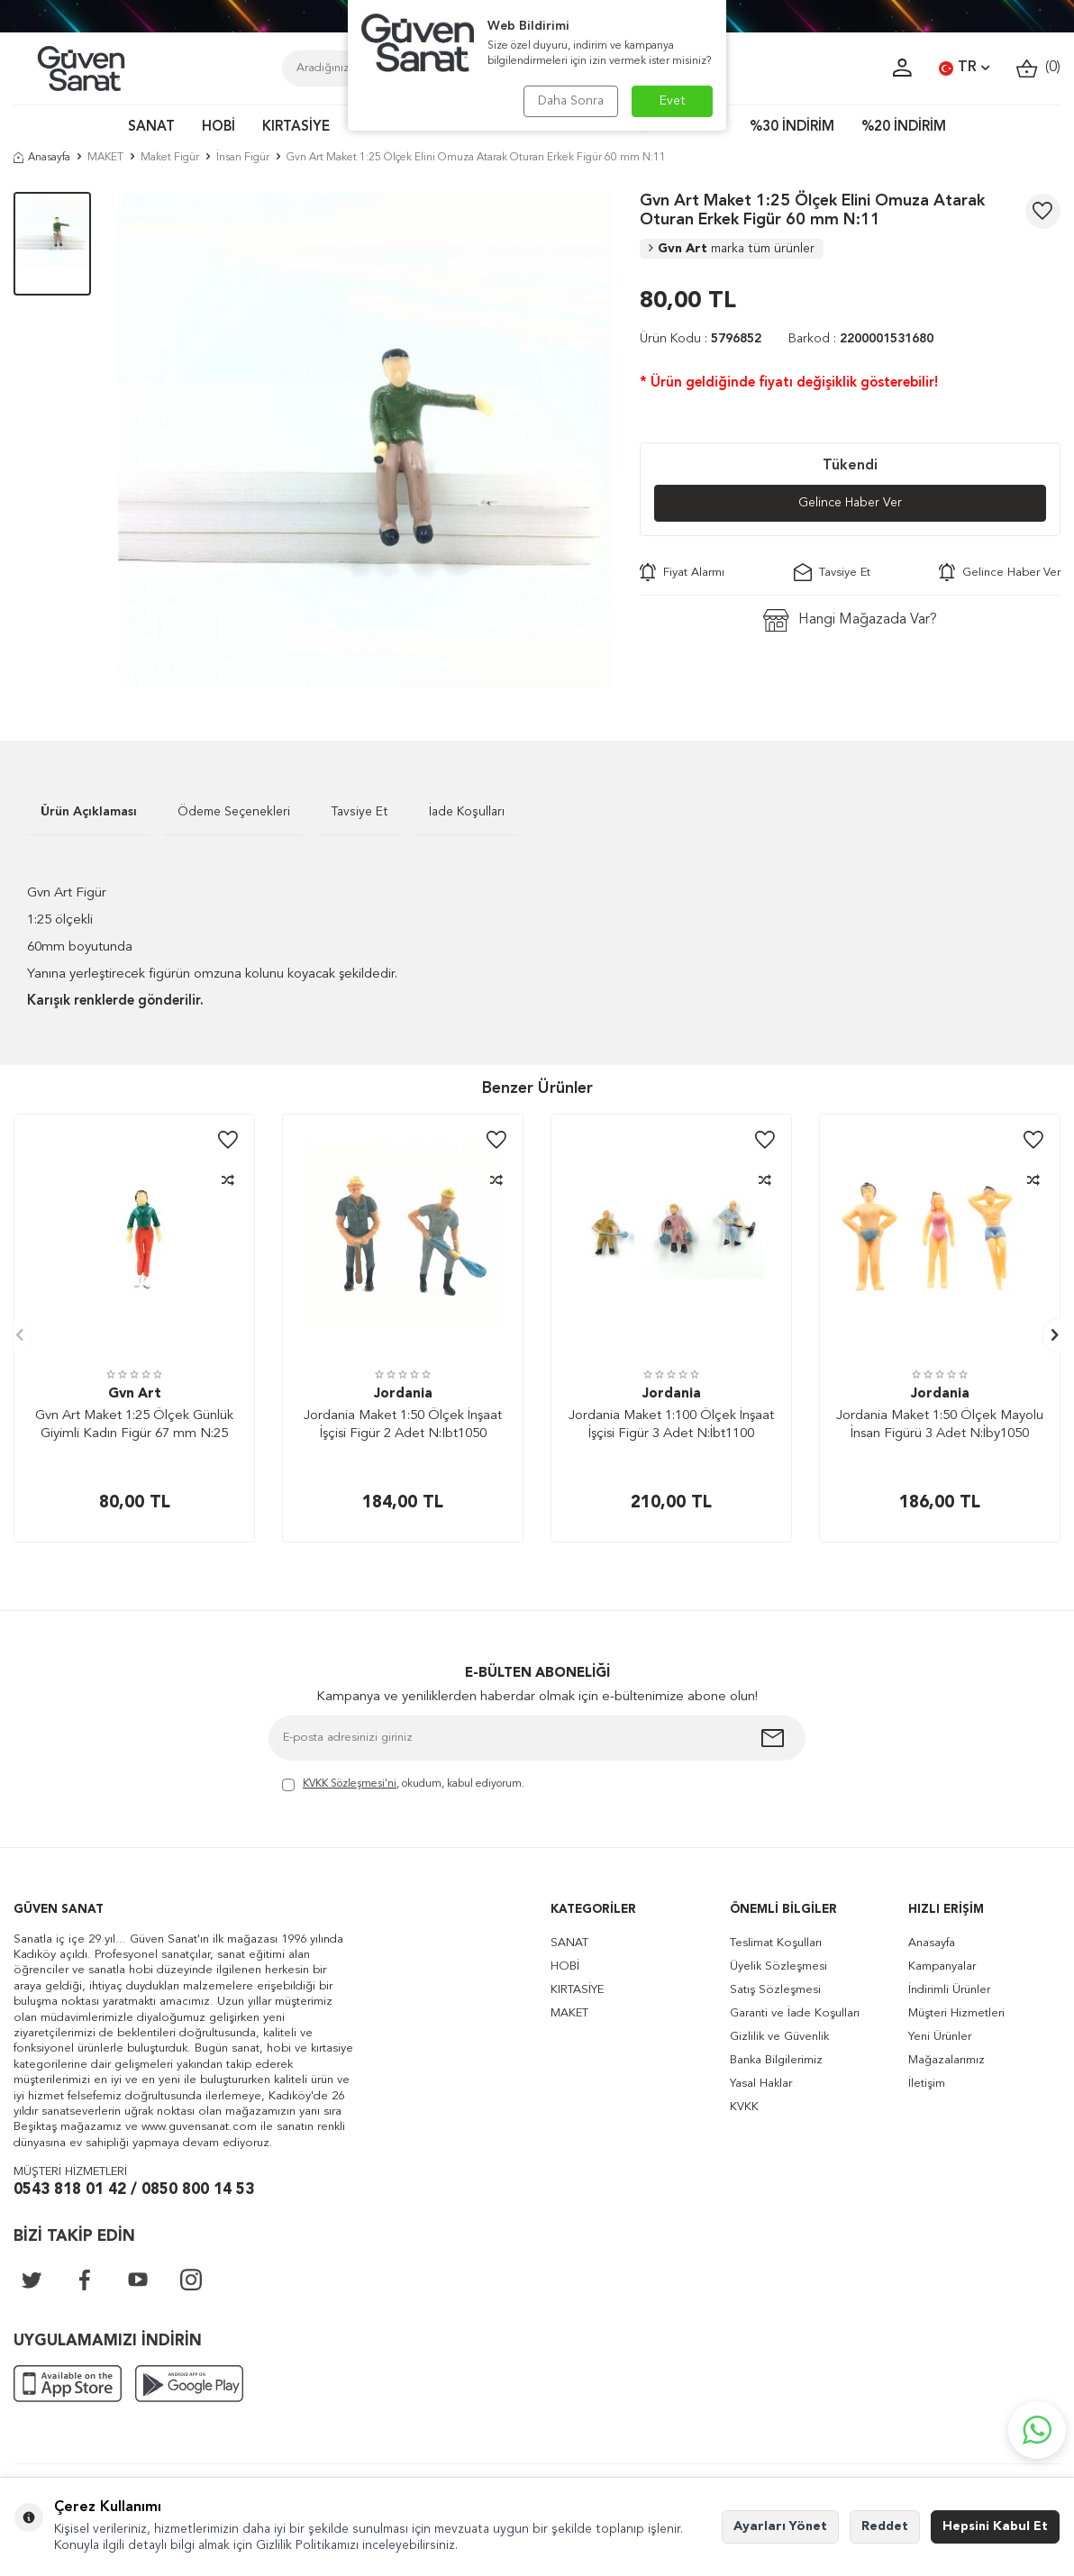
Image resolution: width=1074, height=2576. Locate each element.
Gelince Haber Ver (850, 502)
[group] (365, 439)
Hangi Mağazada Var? (850, 620)
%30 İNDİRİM (792, 127)
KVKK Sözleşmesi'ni (349, 1784)
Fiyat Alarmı (682, 572)
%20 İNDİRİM (903, 127)
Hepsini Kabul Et (995, 2526)
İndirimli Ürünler (949, 1990)
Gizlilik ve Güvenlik (779, 2037)
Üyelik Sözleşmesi (778, 1966)
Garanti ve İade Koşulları (795, 2013)
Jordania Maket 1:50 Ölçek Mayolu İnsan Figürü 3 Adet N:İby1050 (939, 1425)
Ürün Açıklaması (89, 812)
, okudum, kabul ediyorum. (403, 1785)
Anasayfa (42, 157)
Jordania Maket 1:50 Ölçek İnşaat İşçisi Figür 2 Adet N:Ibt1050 (403, 1425)
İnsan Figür (242, 157)
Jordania (403, 1394)
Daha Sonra (571, 101)
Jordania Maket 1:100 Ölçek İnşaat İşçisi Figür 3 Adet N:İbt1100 (671, 1425)
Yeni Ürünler (939, 2037)
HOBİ (218, 127)
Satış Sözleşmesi (775, 1990)
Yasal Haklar (761, 2083)
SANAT (151, 127)
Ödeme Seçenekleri (233, 812)
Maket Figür (170, 157)
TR (964, 68)
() (1038, 68)
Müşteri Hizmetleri (956, 2013)
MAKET (105, 157)
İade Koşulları (467, 812)
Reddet (884, 2526)
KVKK (744, 2107)
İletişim (926, 2083)
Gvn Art (732, 248)
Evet (673, 101)
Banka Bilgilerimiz (776, 2060)
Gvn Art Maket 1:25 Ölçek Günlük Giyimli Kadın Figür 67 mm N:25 (134, 1425)
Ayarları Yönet (780, 2526)
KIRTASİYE (296, 127)
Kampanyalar (942, 1966)
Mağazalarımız (946, 2060)
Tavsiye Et (832, 572)
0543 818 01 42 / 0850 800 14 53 (134, 2190)
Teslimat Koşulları (776, 1943)
